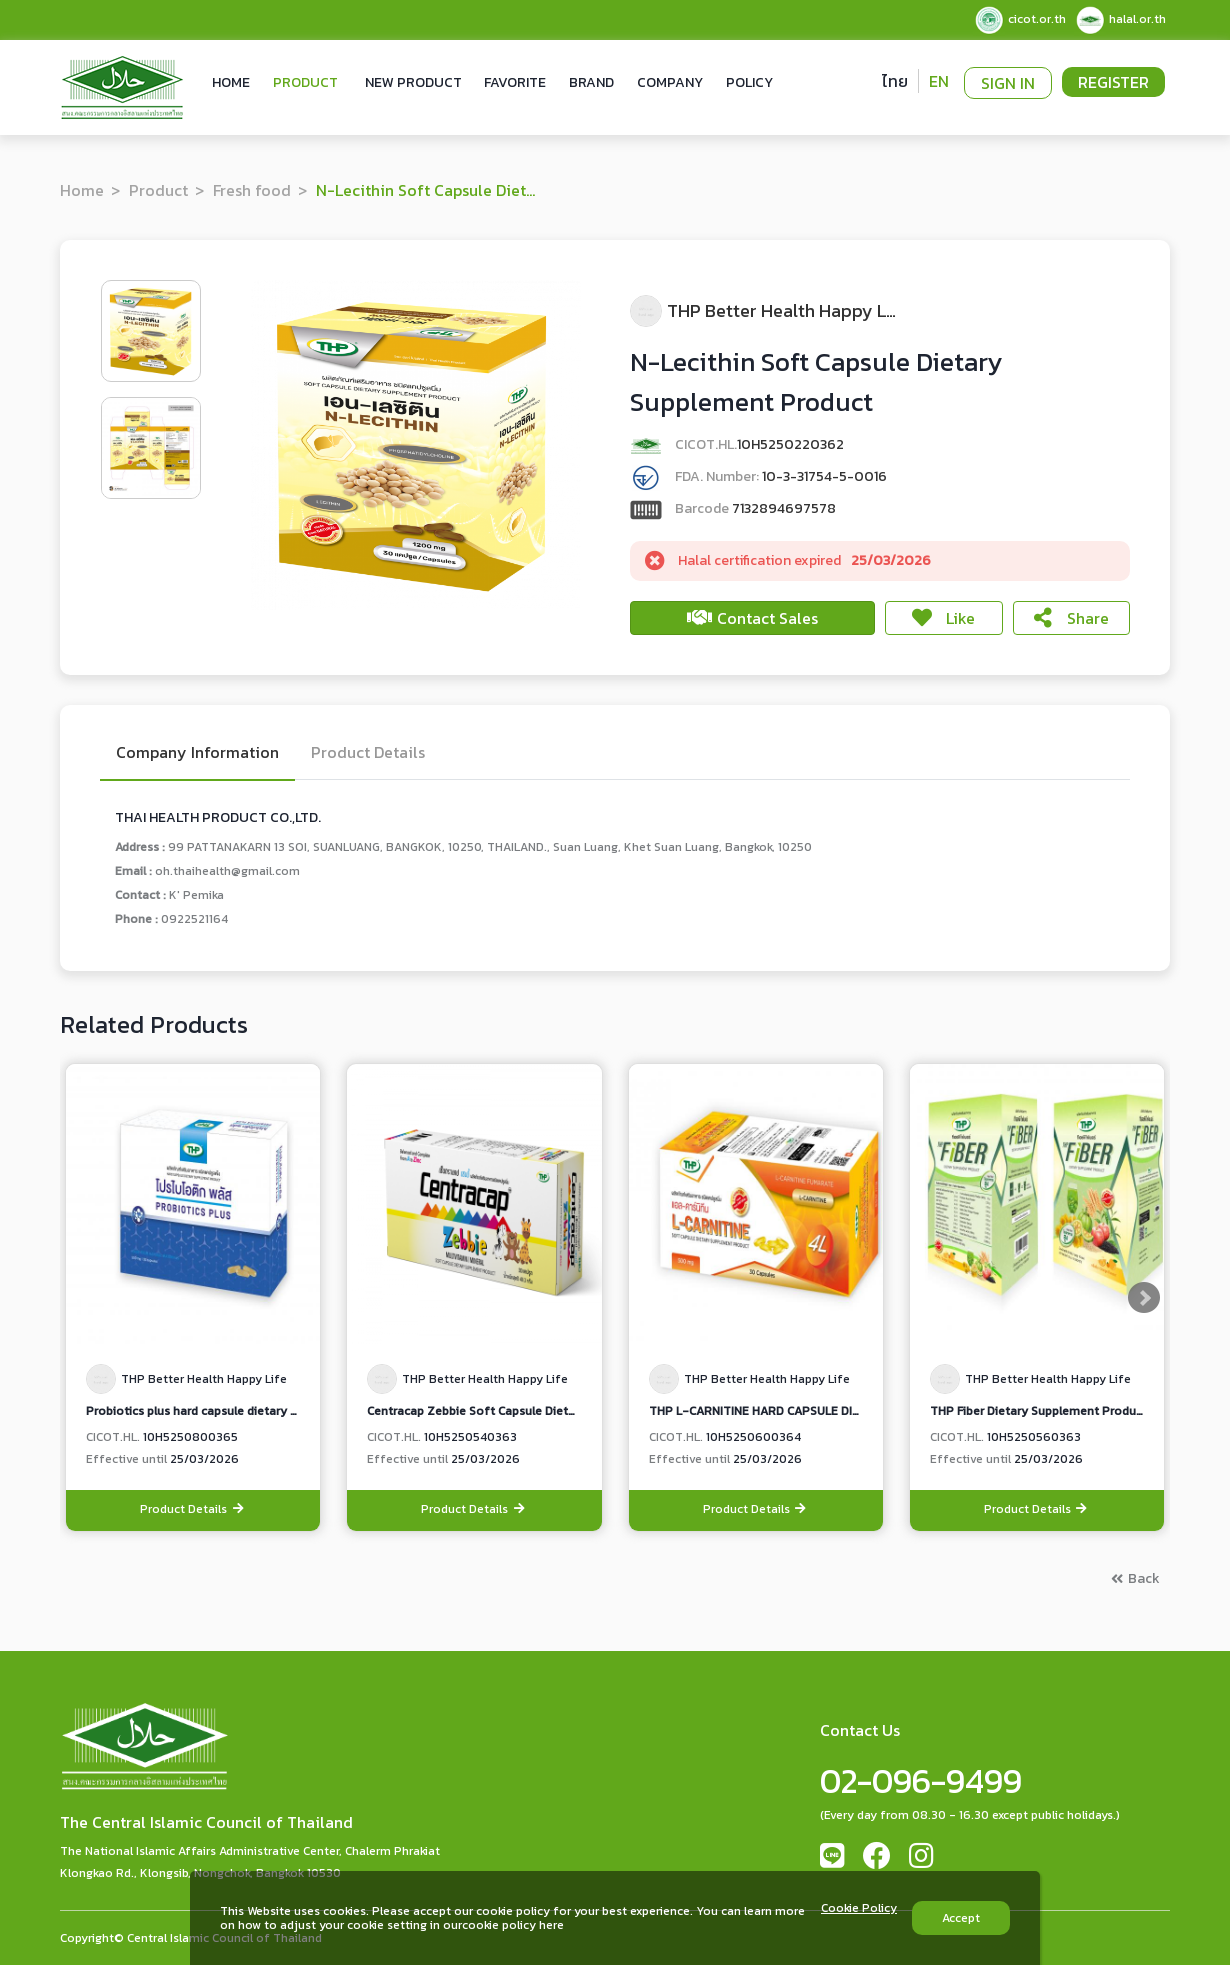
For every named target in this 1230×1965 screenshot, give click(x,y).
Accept (961, 1918)
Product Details (193, 1509)
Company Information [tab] (197, 754)
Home (231, 82)
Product (305, 82)
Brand (591, 82)
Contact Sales (752, 618)
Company (670, 82)
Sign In (1008, 83)
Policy (749, 82)
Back (1134, 1578)
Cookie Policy (859, 1909)
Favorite (515, 82)
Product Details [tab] (368, 754)
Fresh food (252, 190)
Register (1113, 82)
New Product (413, 82)
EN (939, 81)
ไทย (895, 81)
